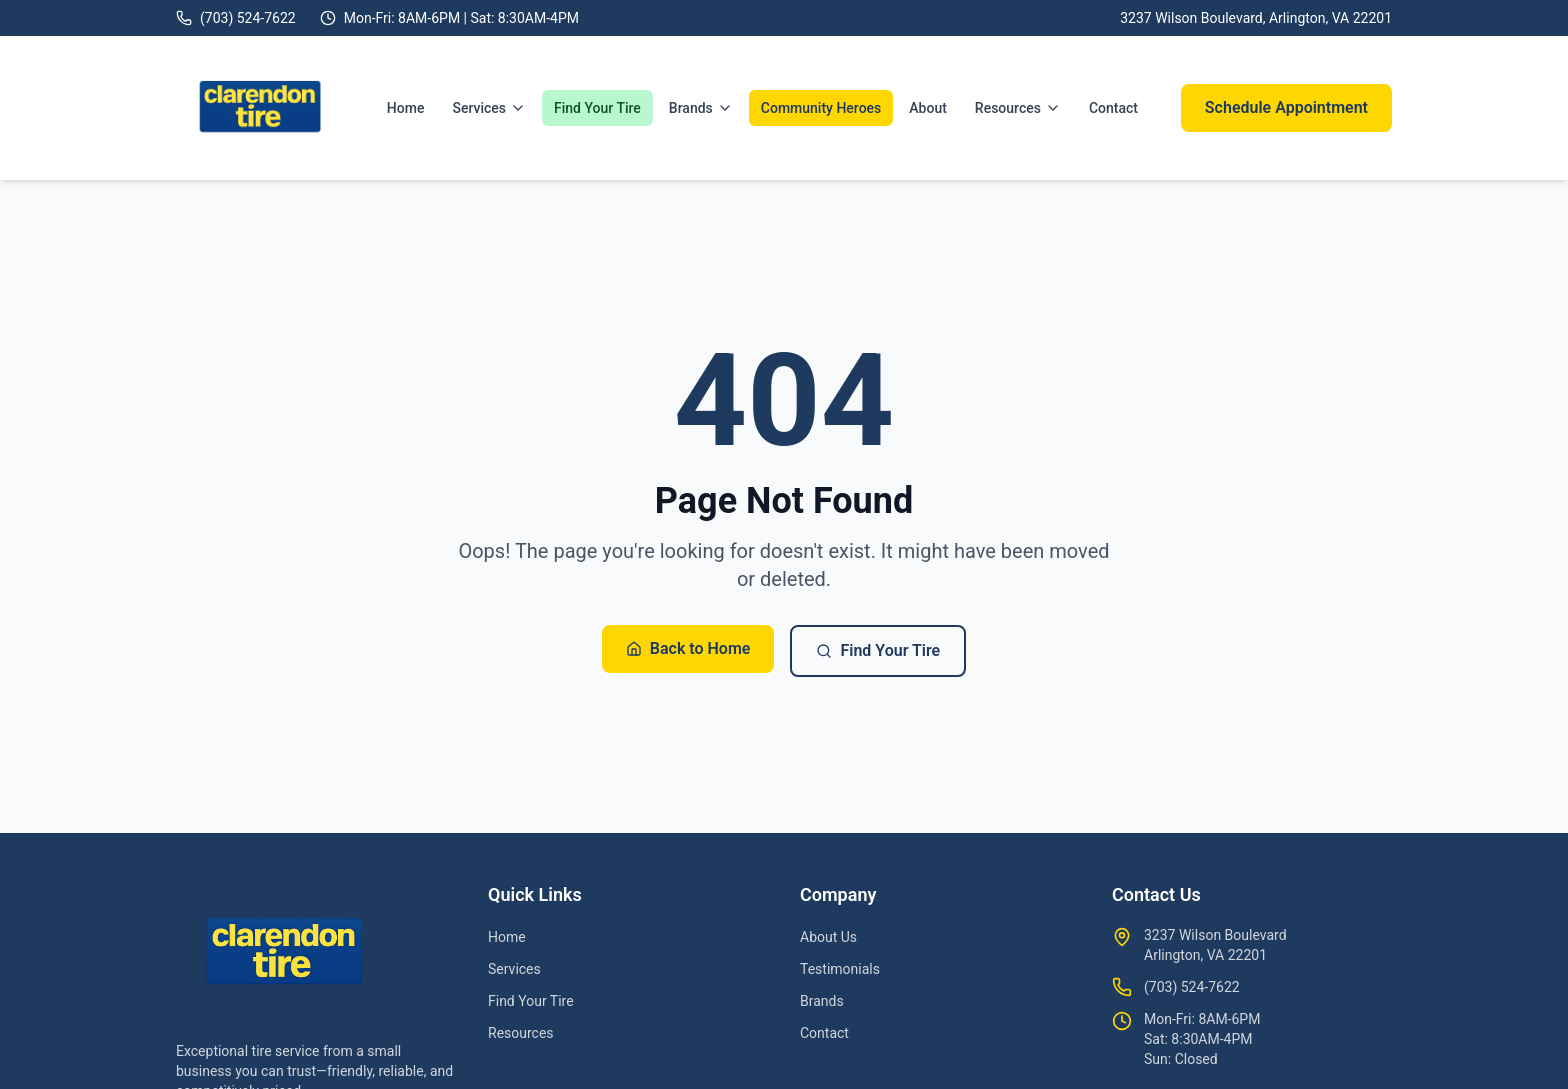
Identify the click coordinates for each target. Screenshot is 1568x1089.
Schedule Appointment (1286, 107)
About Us (828, 937)
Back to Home (688, 648)
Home (406, 108)
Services (489, 108)
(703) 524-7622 (1192, 987)
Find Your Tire (597, 108)
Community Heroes (821, 108)
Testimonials (840, 969)
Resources (1018, 108)
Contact (1113, 108)
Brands (701, 108)
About (928, 108)
